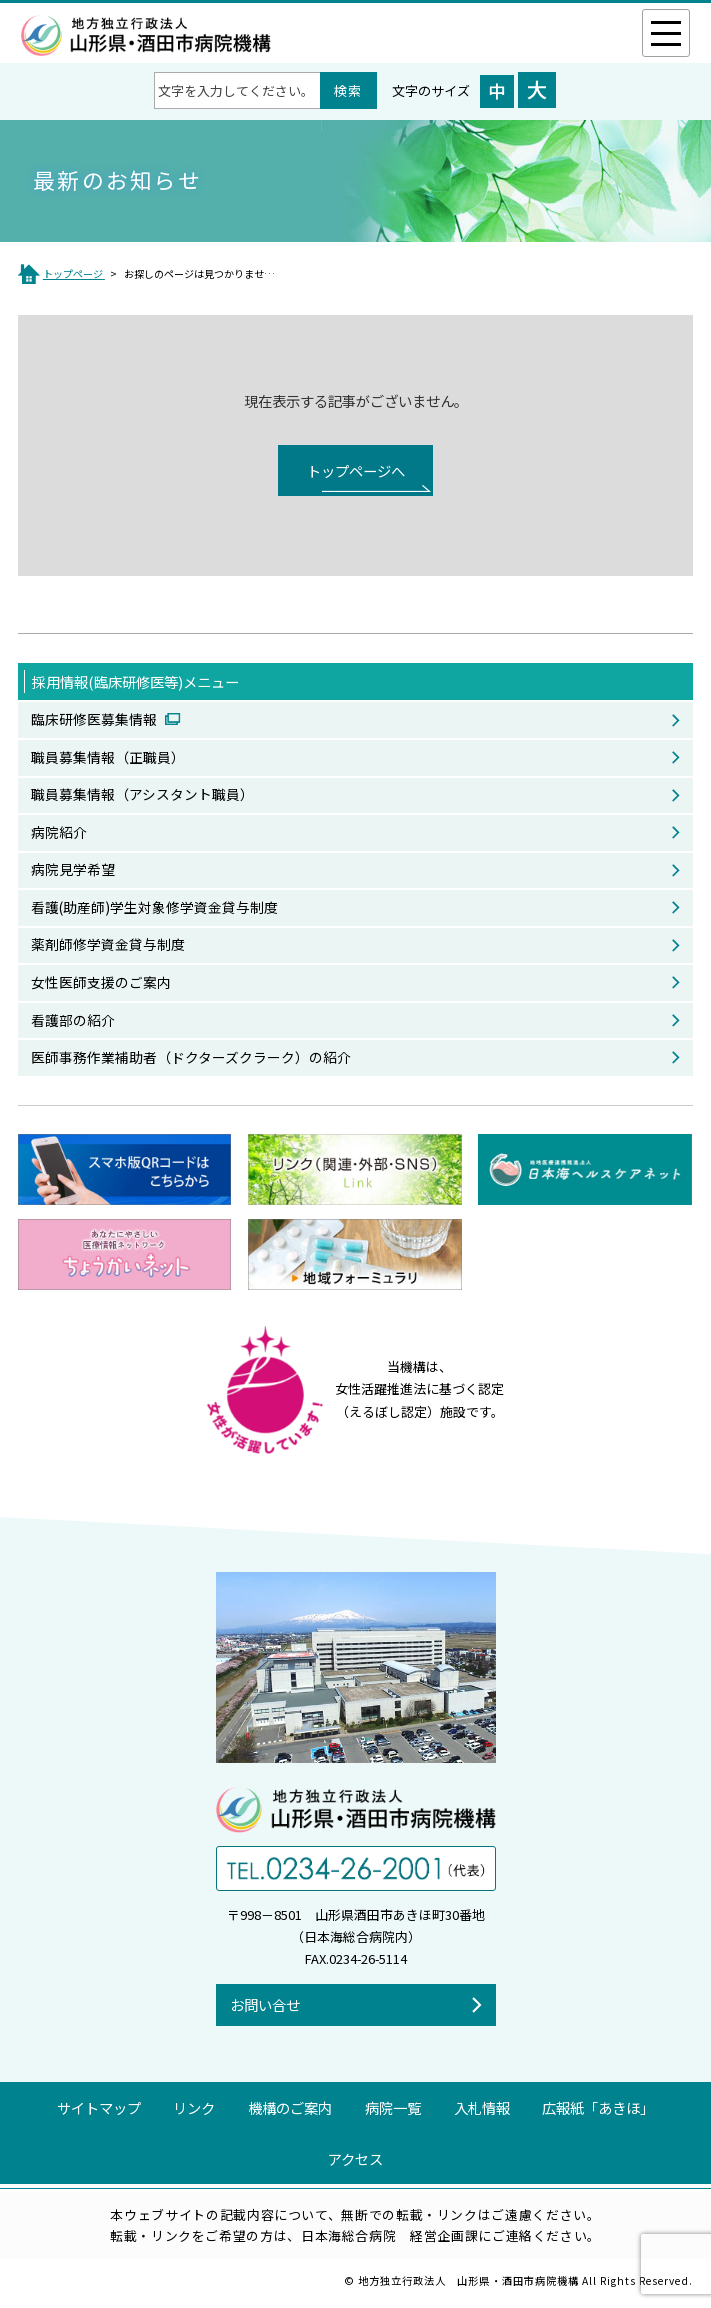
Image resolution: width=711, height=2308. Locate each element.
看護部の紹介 (73, 1020)
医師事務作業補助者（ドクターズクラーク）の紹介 (191, 1057)
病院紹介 (59, 832)
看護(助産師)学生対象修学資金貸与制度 (154, 907)
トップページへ (356, 470)
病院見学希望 (73, 869)
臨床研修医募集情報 (95, 719)
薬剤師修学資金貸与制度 (108, 944)
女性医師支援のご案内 (101, 982)
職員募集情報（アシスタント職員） (142, 794)
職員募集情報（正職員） (108, 757)
